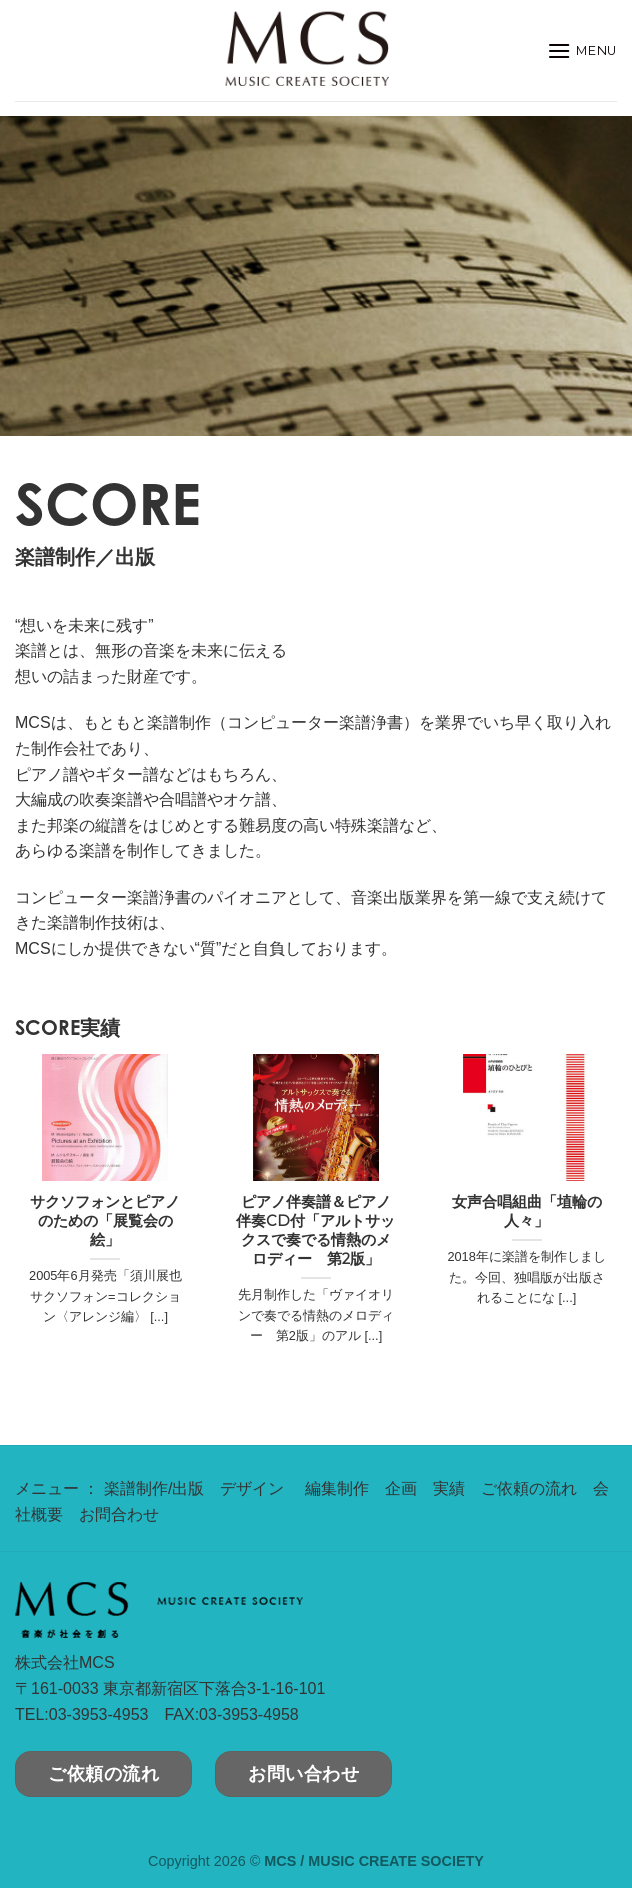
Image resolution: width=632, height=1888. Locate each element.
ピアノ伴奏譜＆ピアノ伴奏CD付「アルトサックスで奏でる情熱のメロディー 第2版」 (315, 1230)
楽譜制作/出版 (154, 1488)
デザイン (252, 1488)
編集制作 (337, 1488)
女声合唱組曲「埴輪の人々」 (527, 1211)
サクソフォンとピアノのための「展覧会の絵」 (105, 1221)
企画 (401, 1488)
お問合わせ (119, 1514)
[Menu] (582, 50)
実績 (449, 1488)
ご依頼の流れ (529, 1488)
